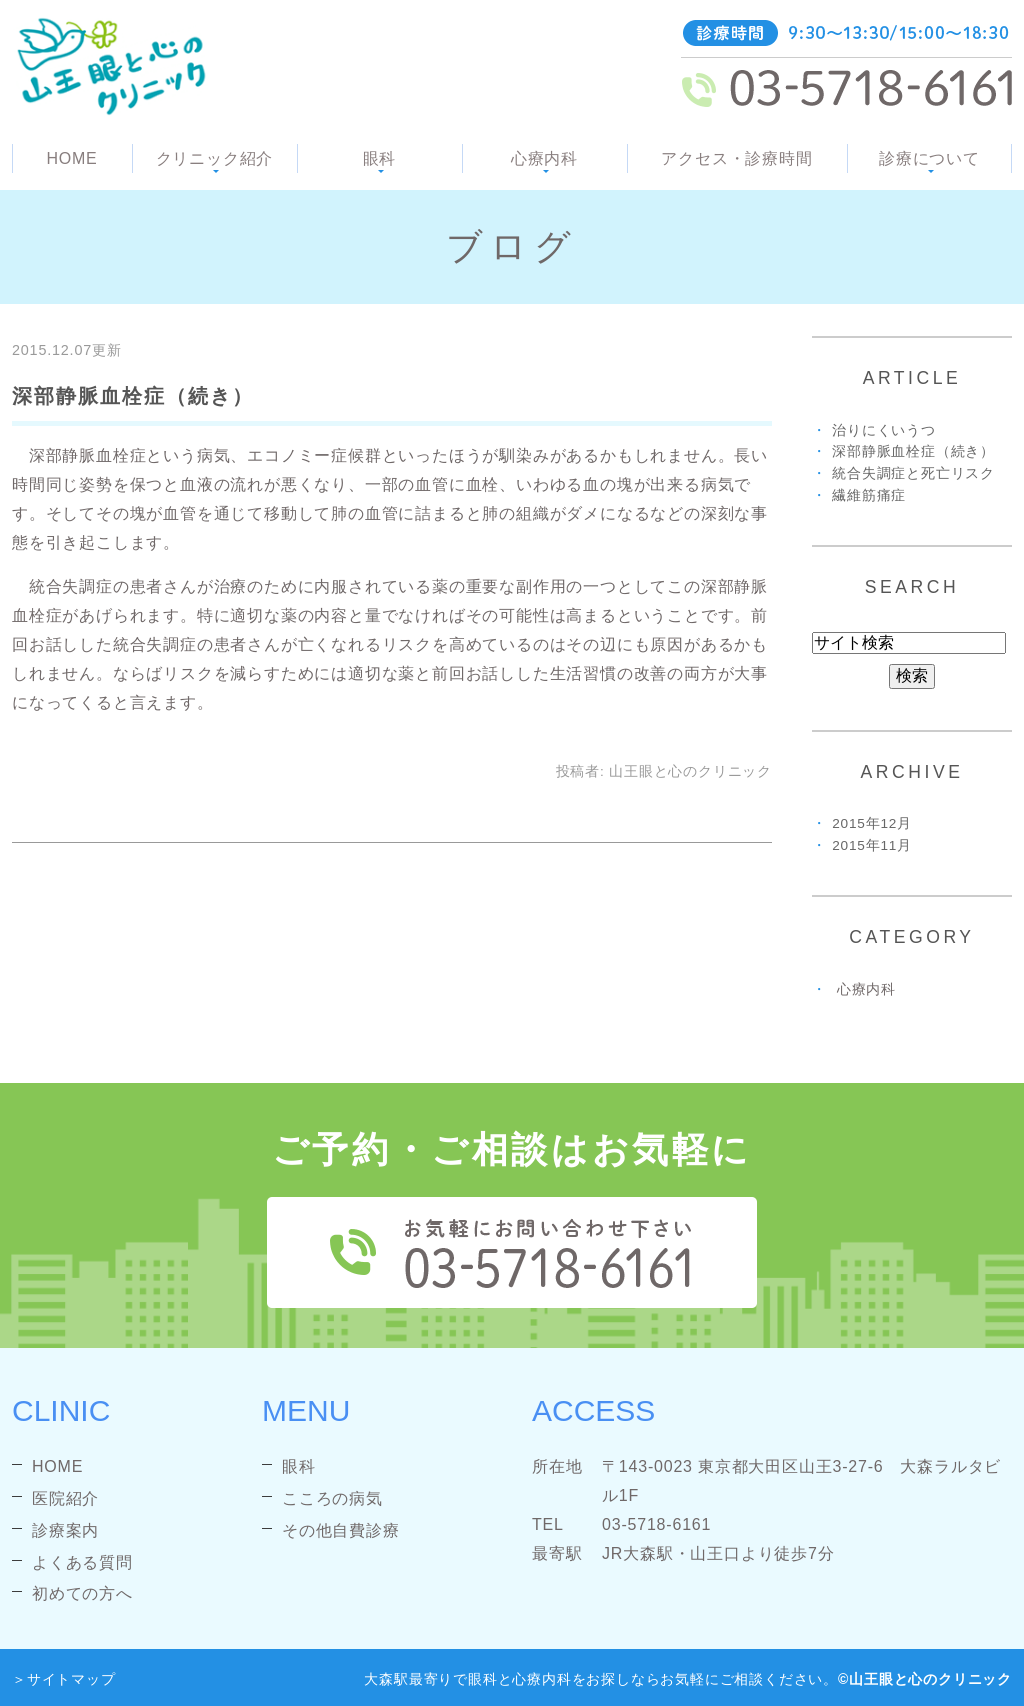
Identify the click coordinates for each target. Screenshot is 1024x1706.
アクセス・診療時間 (736, 158)
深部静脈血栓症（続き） (133, 396)
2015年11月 (872, 845)
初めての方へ (82, 1593)
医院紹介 (65, 1498)
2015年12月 (872, 823)
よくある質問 (82, 1562)
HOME (71, 158)
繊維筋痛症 (869, 495)
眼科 (299, 1466)
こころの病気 (332, 1498)
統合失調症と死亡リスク (913, 473)
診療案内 (65, 1530)
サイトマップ (71, 1679)
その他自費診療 (341, 1530)
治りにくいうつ (884, 430)
